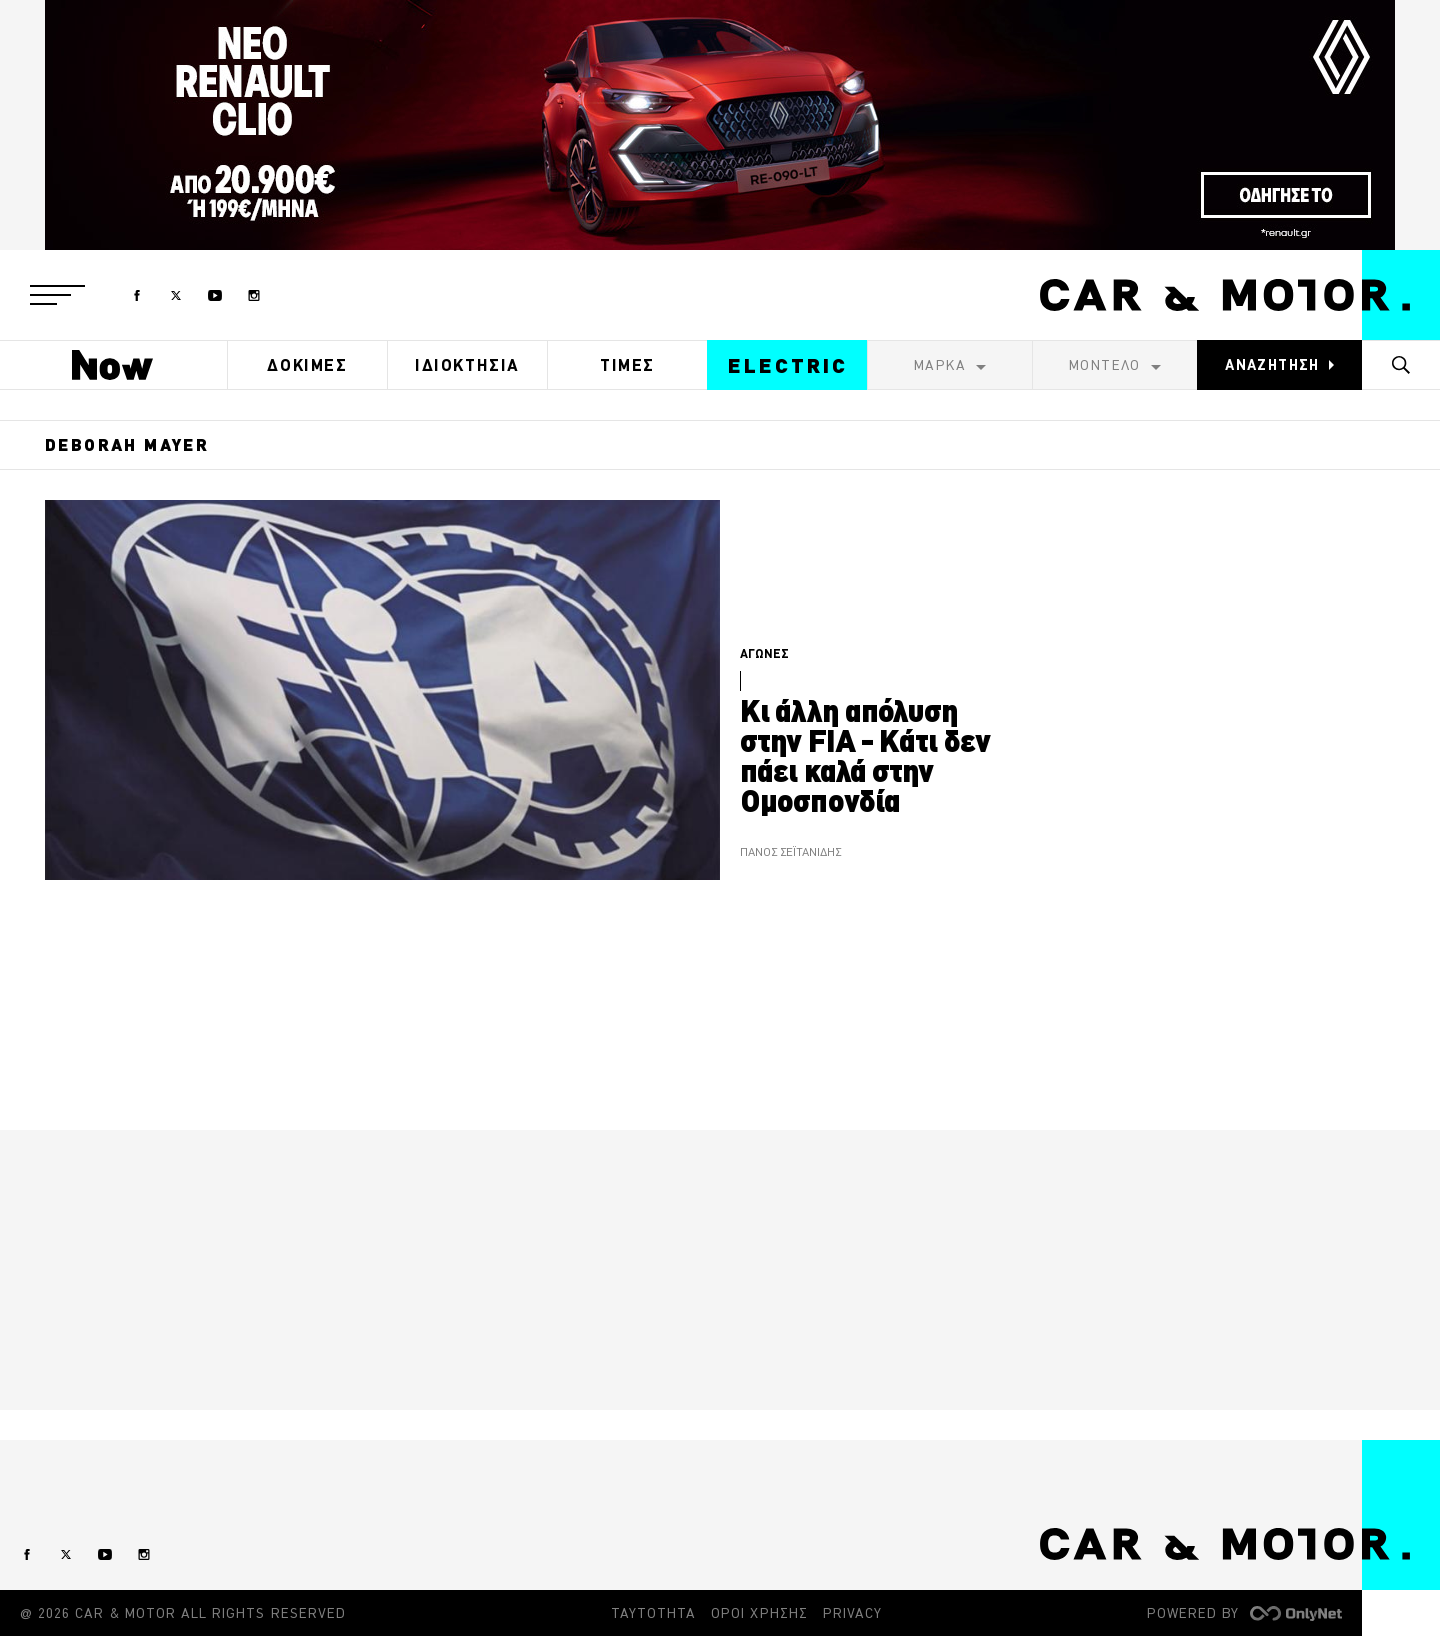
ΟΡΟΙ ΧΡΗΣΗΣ (759, 1613)
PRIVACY (852, 1613)
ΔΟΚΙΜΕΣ (307, 365)
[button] (57, 295)
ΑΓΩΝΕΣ (764, 653)
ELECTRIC (788, 365)
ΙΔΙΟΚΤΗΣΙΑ (467, 365)
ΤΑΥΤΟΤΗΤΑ (653, 1613)
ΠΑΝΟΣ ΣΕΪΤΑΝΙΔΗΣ (790, 852)
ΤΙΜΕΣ (627, 365)
